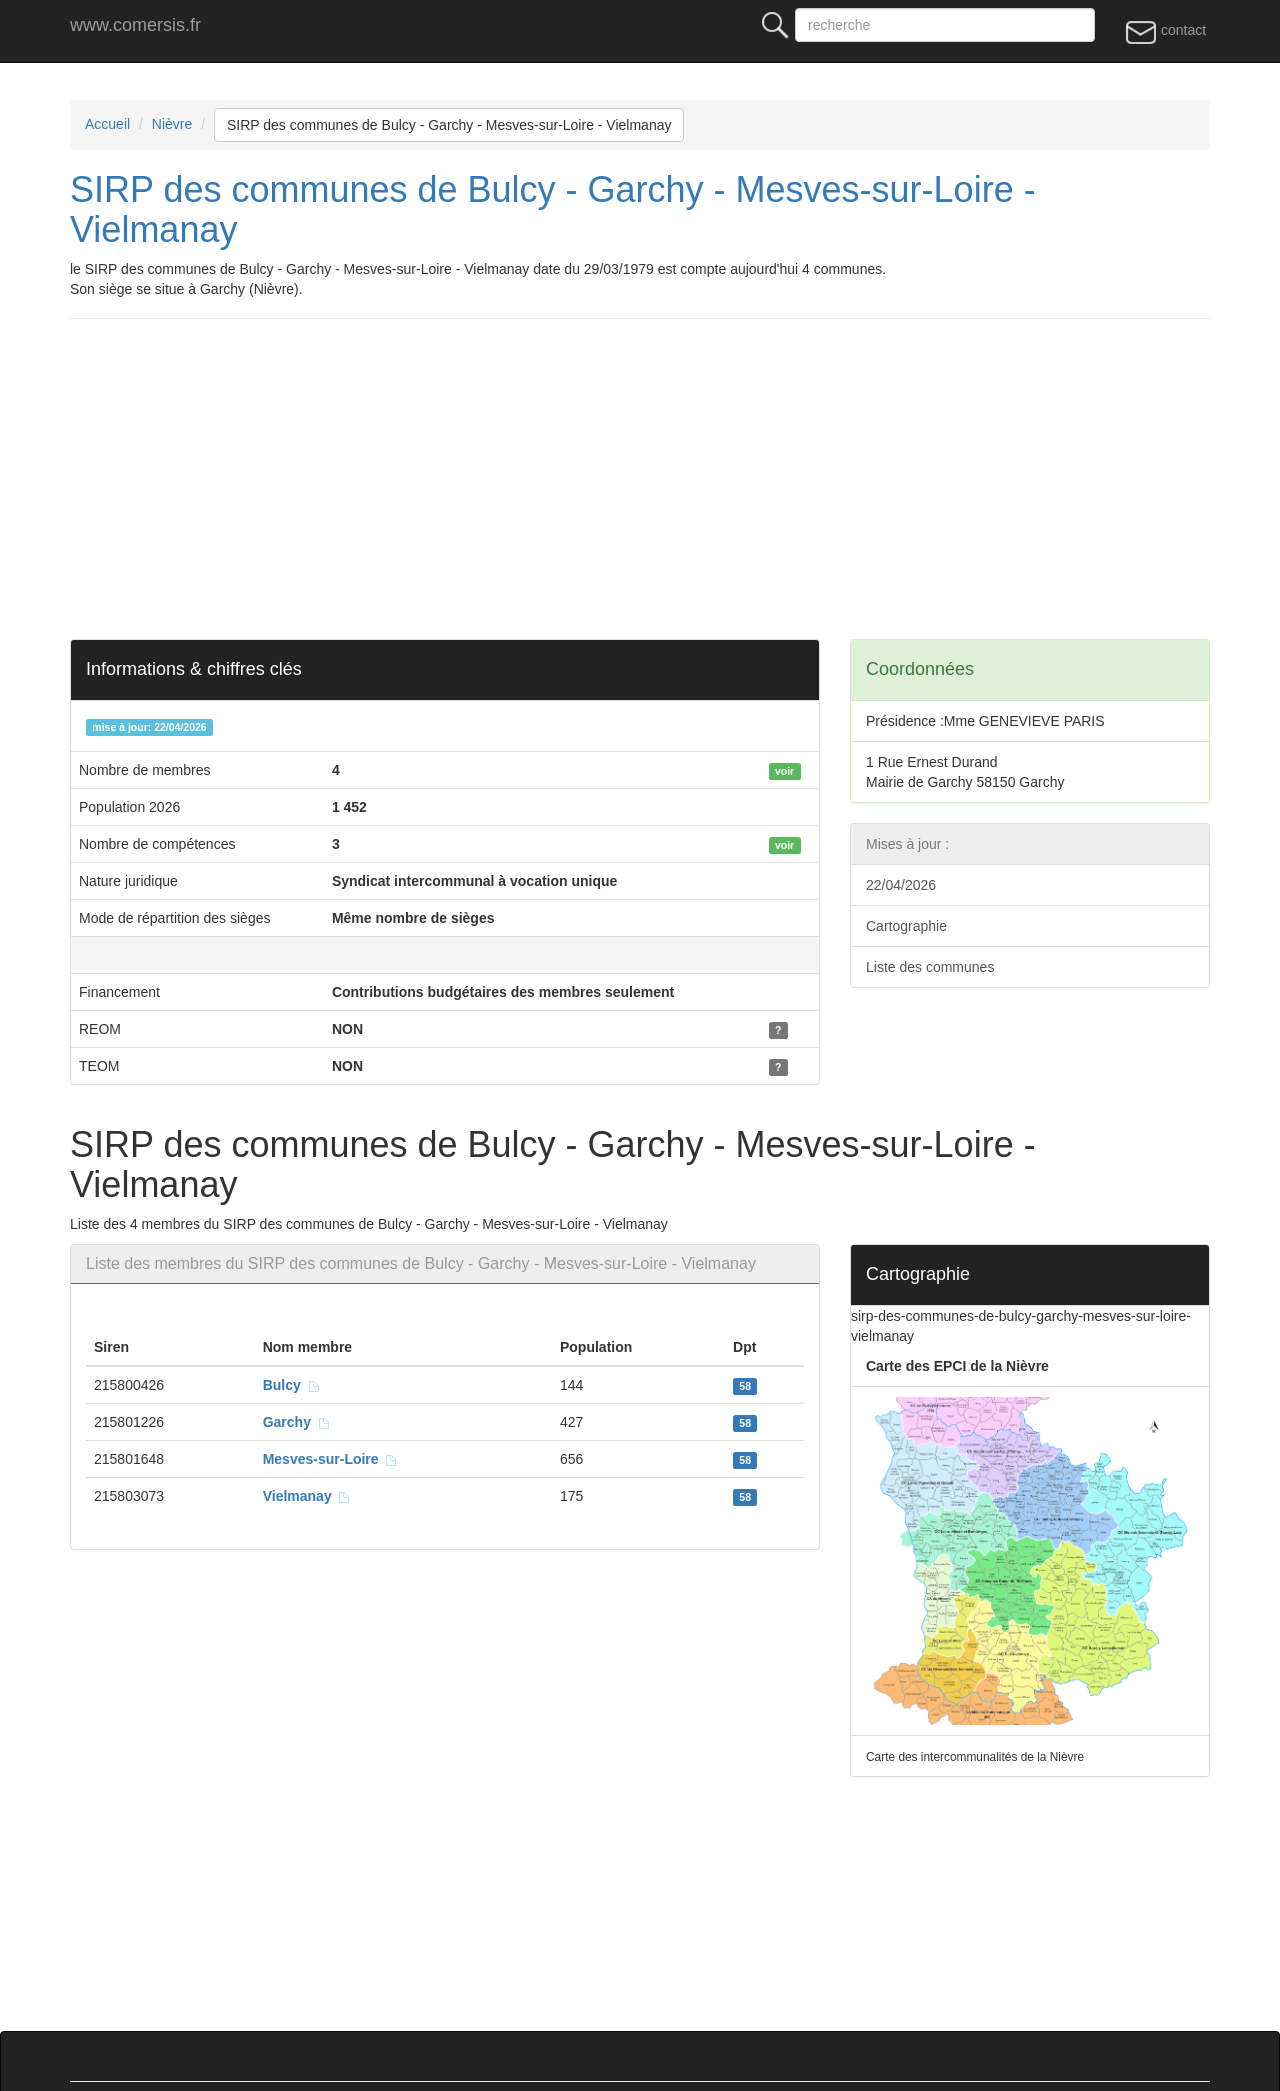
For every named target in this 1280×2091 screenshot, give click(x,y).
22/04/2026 (901, 885)
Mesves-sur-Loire (331, 1459)
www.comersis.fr (135, 25)
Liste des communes (930, 967)
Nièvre (172, 124)
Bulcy (292, 1385)
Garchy (297, 1422)
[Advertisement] (670, 479)
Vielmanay (307, 1496)
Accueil (107, 124)
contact (1165, 31)
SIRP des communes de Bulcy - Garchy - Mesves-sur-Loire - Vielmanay (449, 125)
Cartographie (906, 926)
